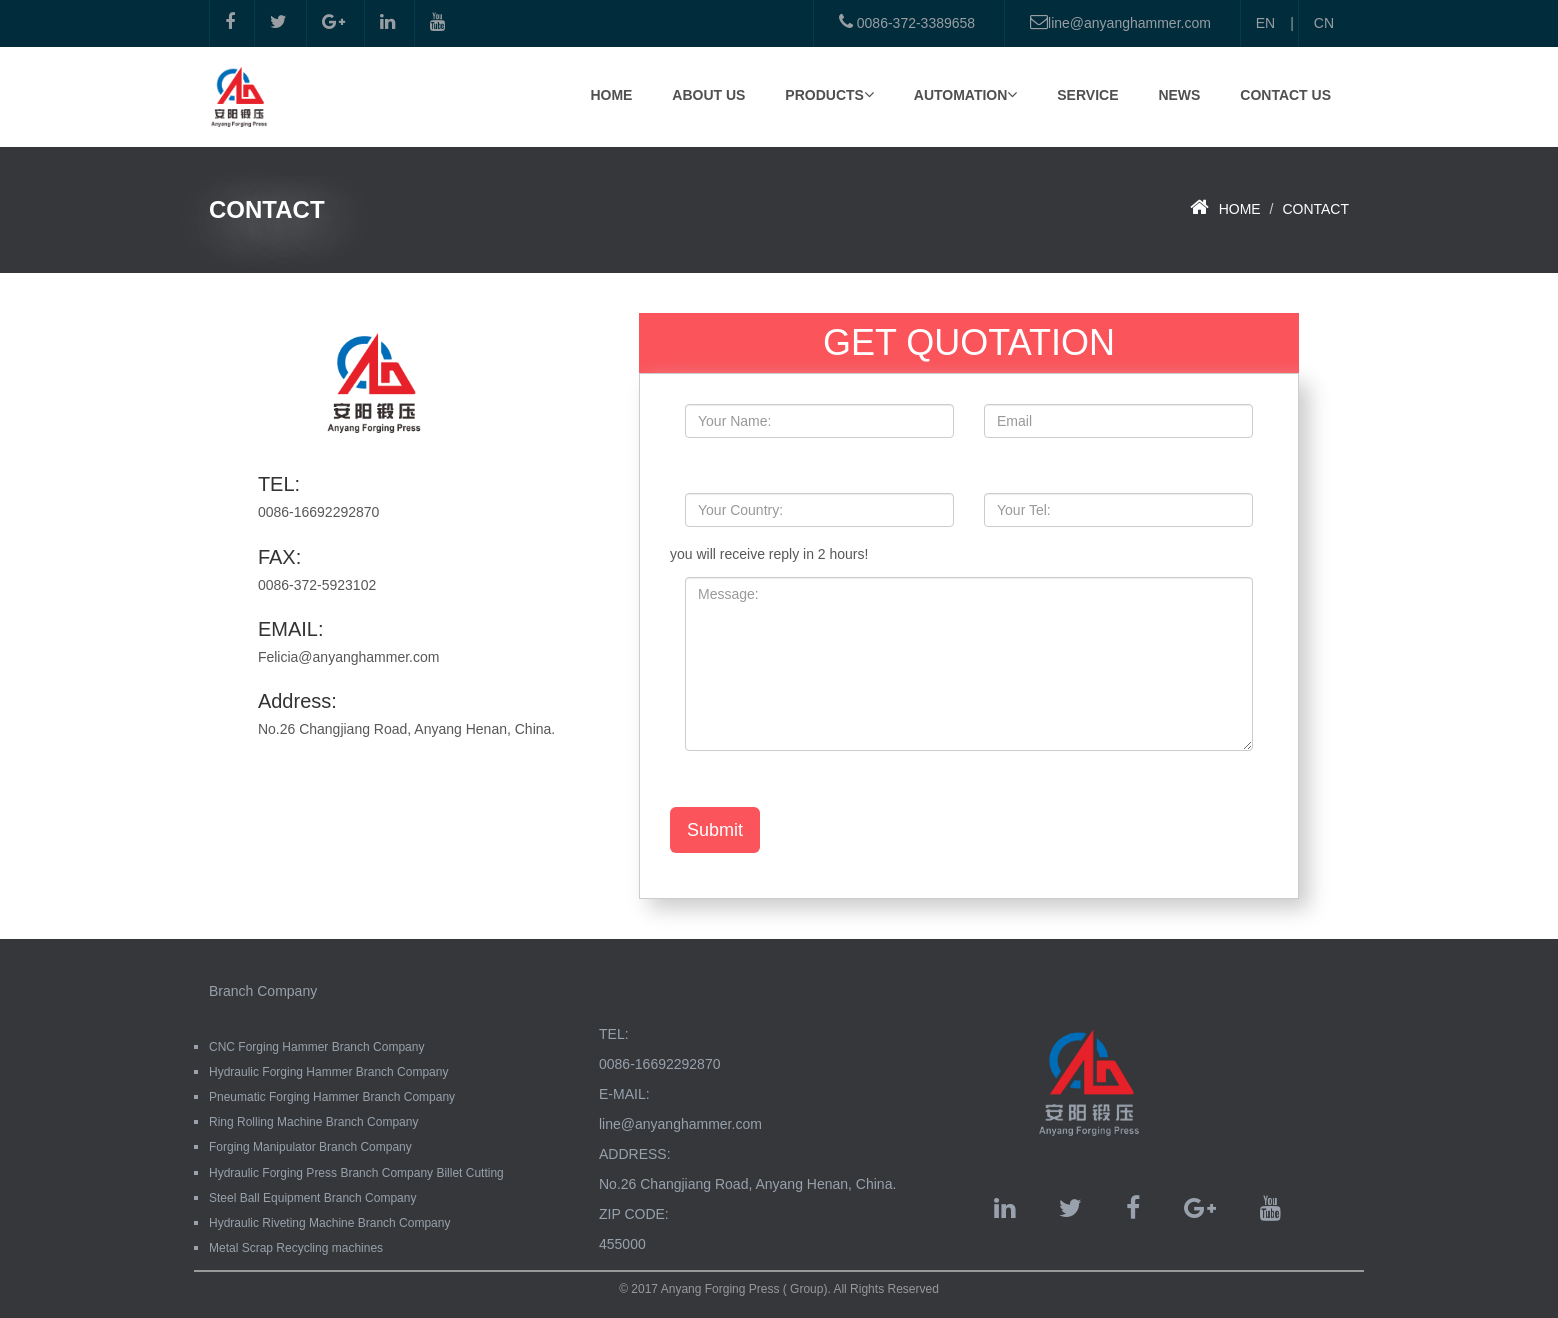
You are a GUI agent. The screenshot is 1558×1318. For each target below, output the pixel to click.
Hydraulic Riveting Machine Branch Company (329, 1223)
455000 (622, 1244)
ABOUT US (708, 95)
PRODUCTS (829, 94)
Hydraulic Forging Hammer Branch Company (328, 1072)
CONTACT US (1285, 95)
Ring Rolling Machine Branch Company (313, 1122)
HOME (611, 95)
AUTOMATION (966, 94)
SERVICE (1087, 95)
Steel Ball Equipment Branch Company (312, 1198)
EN (1265, 23)
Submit (715, 830)
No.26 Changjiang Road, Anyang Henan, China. (747, 1184)
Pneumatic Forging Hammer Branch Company (332, 1097)
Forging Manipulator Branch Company (310, 1147)
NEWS (1179, 95)
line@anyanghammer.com (1120, 22)
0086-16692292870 (659, 1064)
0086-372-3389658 (907, 22)
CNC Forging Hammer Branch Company (316, 1047)
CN (1324, 23)
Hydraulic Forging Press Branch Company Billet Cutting (356, 1173)
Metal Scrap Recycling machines (296, 1248)
